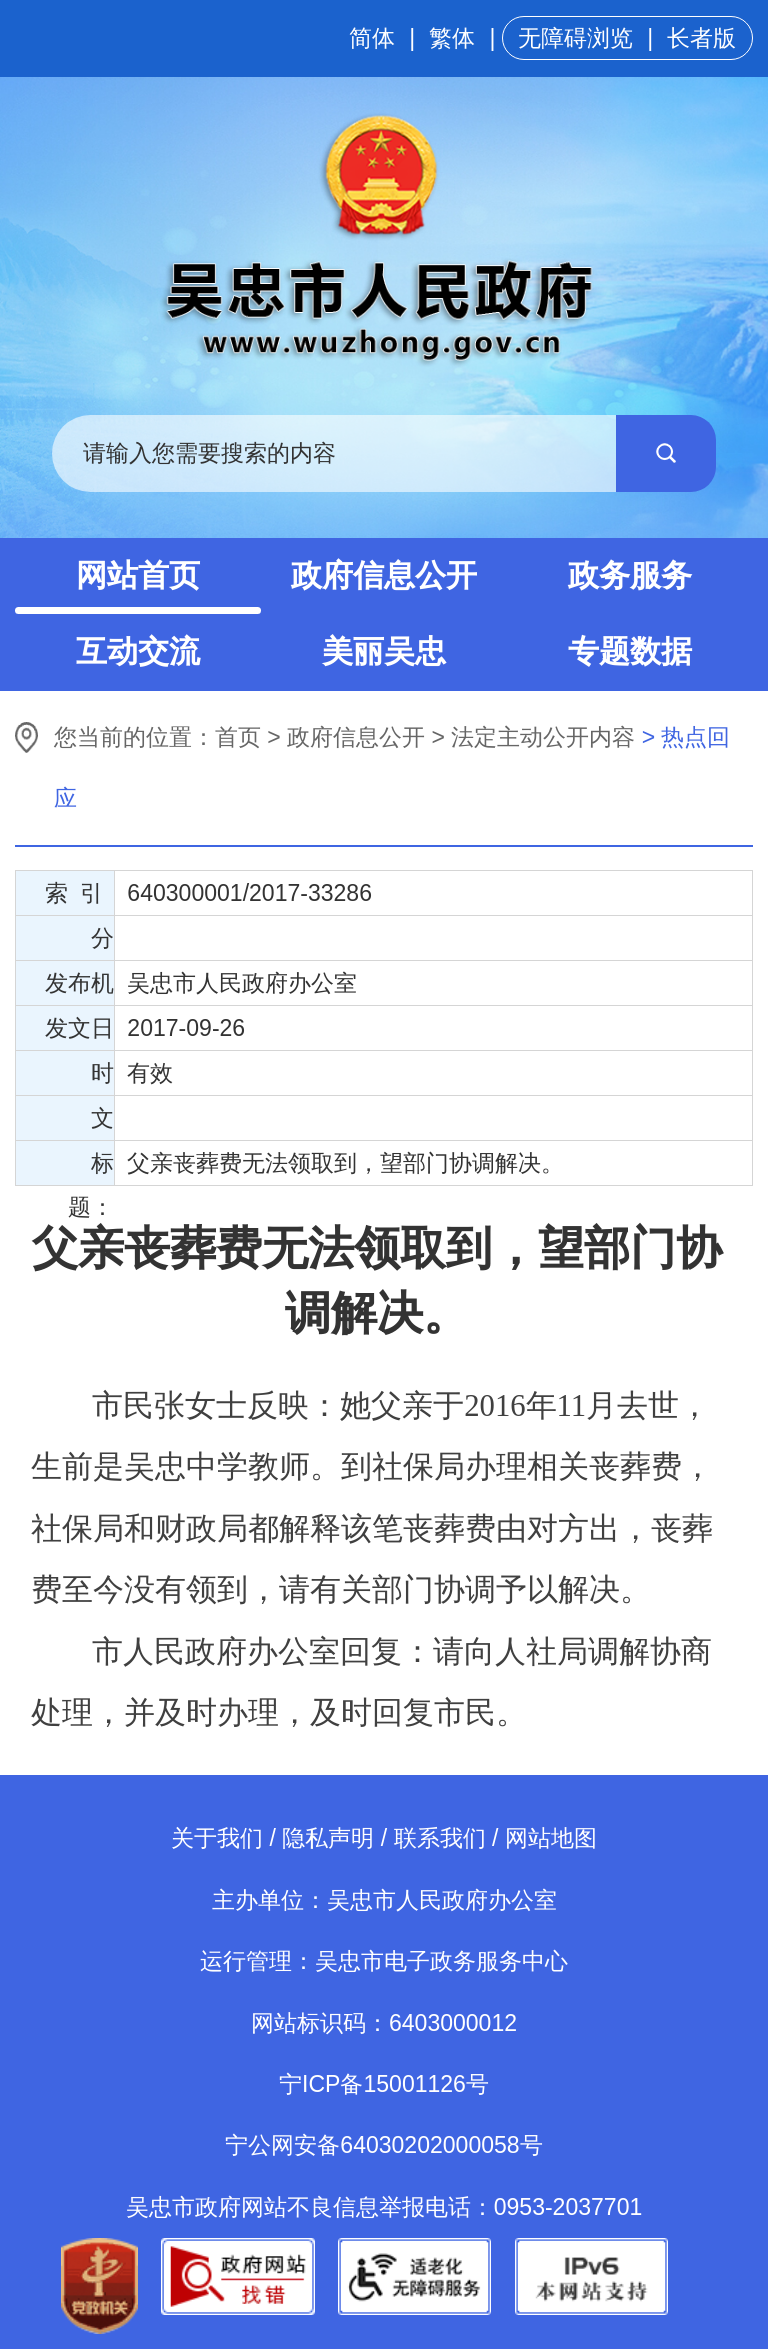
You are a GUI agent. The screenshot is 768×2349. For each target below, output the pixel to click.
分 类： (91, 942)
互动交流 (138, 651)
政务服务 (630, 575)
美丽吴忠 (384, 651)
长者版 (701, 38)
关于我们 (217, 1838)
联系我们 (440, 1838)
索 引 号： (79, 897)
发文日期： (79, 1032)
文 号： (91, 1122)
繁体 (452, 38)
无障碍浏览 (575, 38)
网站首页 (138, 575)
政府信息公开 (384, 575)
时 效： (91, 1077)
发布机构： (79, 987)
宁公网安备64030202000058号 (383, 2145)
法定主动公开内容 (543, 737)
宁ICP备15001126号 (384, 2084)
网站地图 (551, 1838)
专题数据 (630, 651)
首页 (238, 737)
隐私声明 (328, 1838)
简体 (372, 38)
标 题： (91, 1167)
